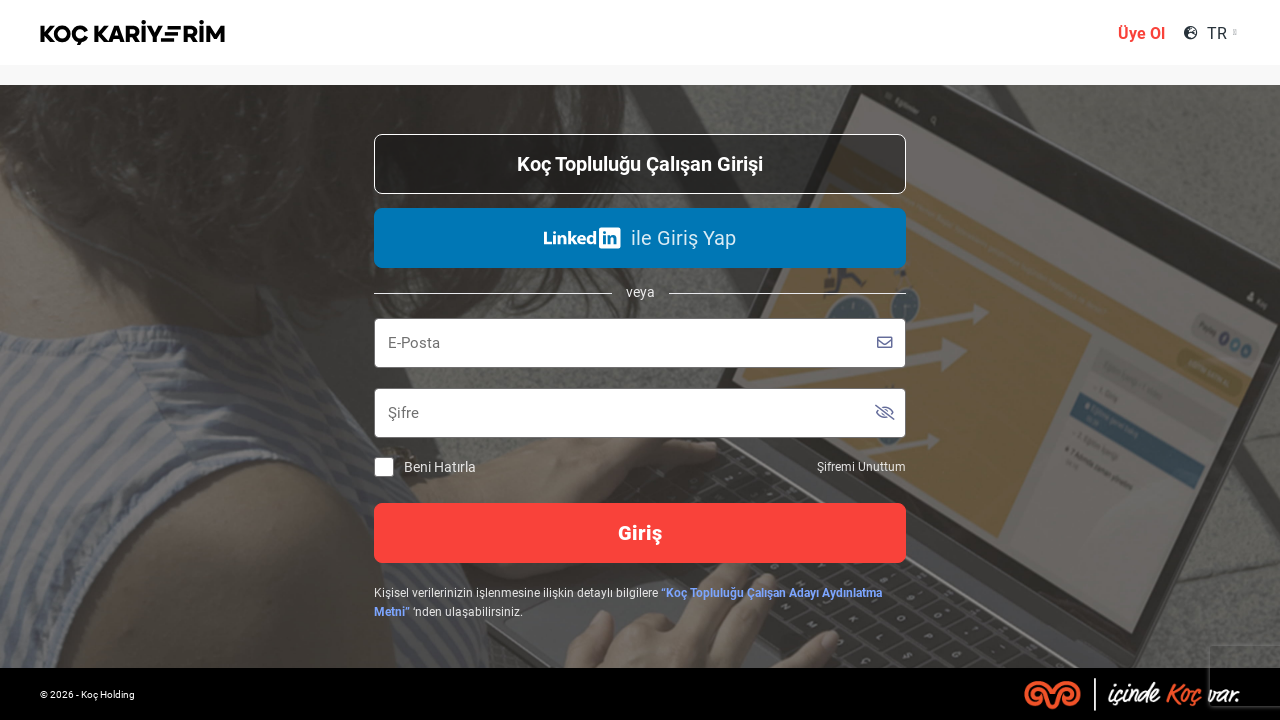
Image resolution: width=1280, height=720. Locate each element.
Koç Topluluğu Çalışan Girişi (640, 164)
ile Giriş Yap (640, 238)
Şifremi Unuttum (861, 467)
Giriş (640, 533)
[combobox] (1221, 33)
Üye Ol (1141, 33)
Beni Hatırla (425, 468)
